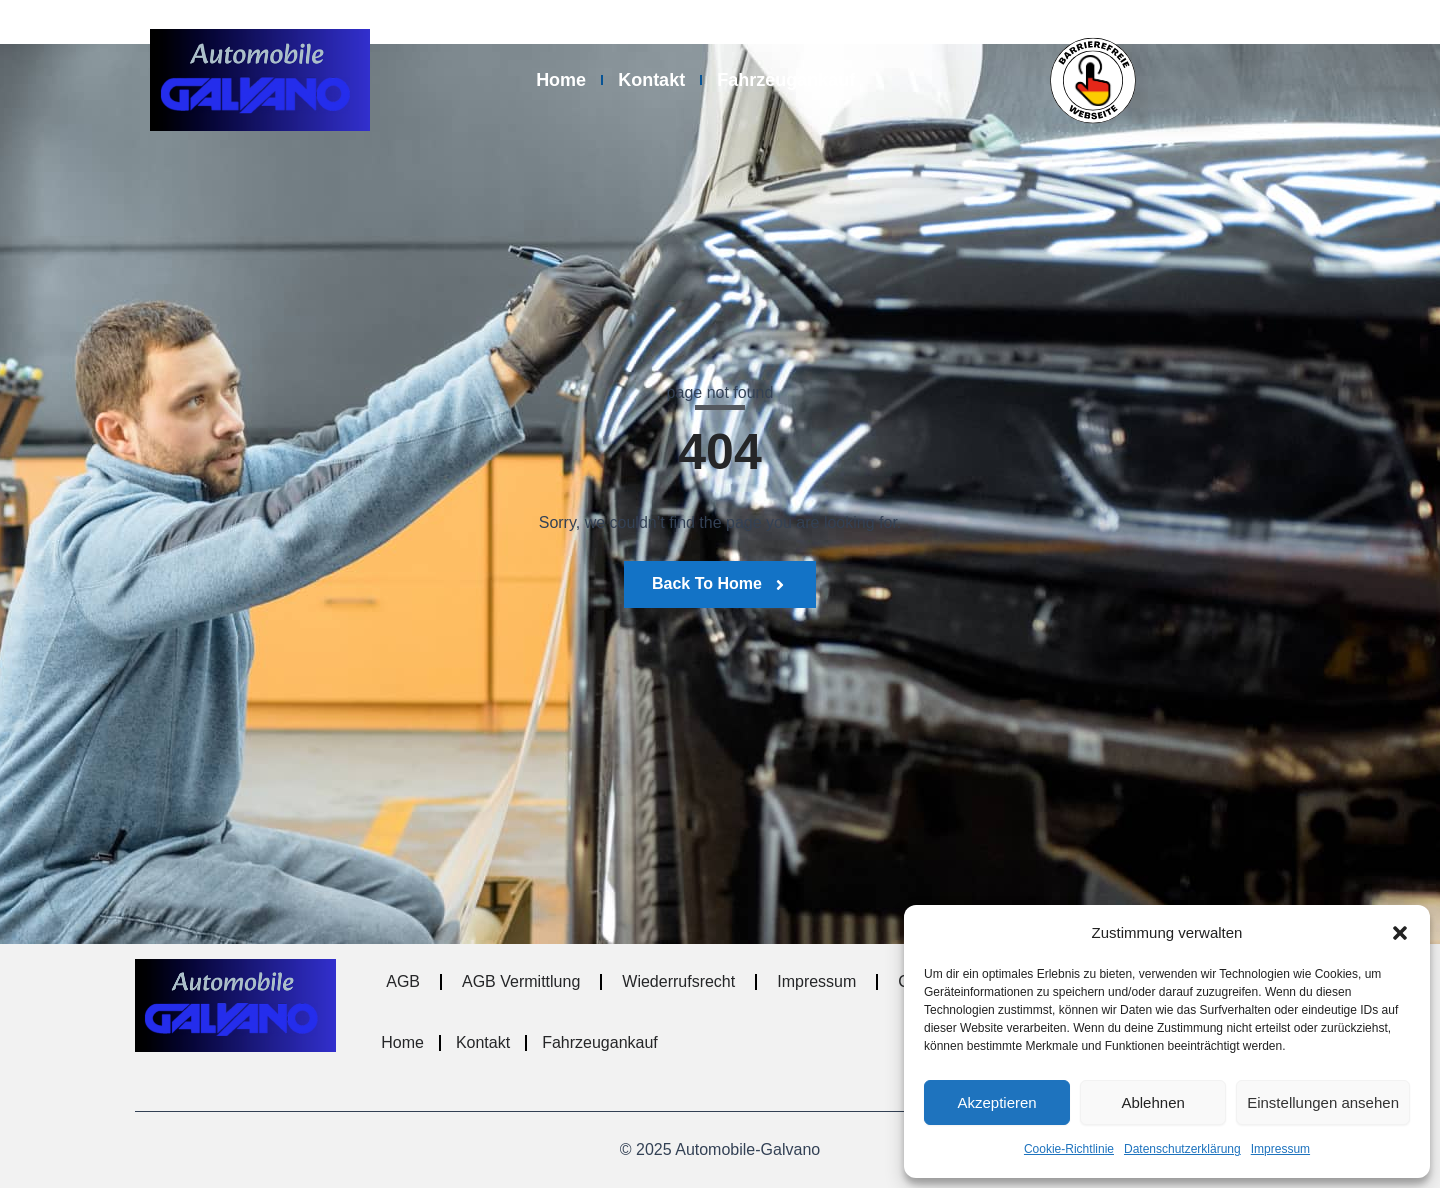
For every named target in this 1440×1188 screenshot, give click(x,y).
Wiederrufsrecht (678, 981)
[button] (1400, 933)
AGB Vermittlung (521, 981)
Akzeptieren (996, 1102)
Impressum (1280, 1149)
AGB (403, 981)
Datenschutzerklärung (1182, 1149)
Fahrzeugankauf (786, 80)
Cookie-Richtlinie (1069, 1149)
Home (561, 80)
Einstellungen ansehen (1323, 1102)
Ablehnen (1152, 1102)
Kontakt (651, 80)
